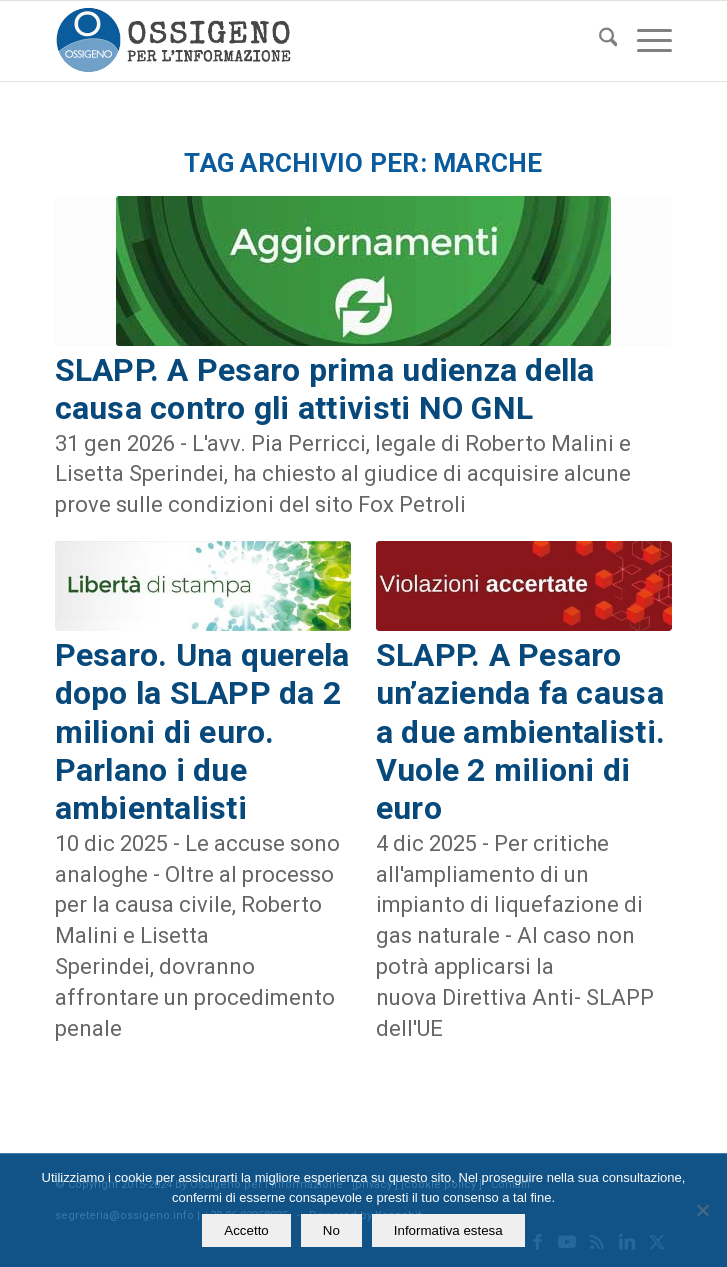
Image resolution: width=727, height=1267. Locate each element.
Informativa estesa (448, 1230)
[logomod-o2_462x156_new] (302, 41)
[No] (702, 1210)
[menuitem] (598, 41)
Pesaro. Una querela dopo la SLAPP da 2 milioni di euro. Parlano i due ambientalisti (202, 732)
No (331, 1230)
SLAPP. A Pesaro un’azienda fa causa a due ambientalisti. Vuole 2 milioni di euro (520, 732)
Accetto (246, 1230)
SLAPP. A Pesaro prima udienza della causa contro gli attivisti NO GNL (325, 389)
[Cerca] (598, 41)
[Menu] (644, 41)
